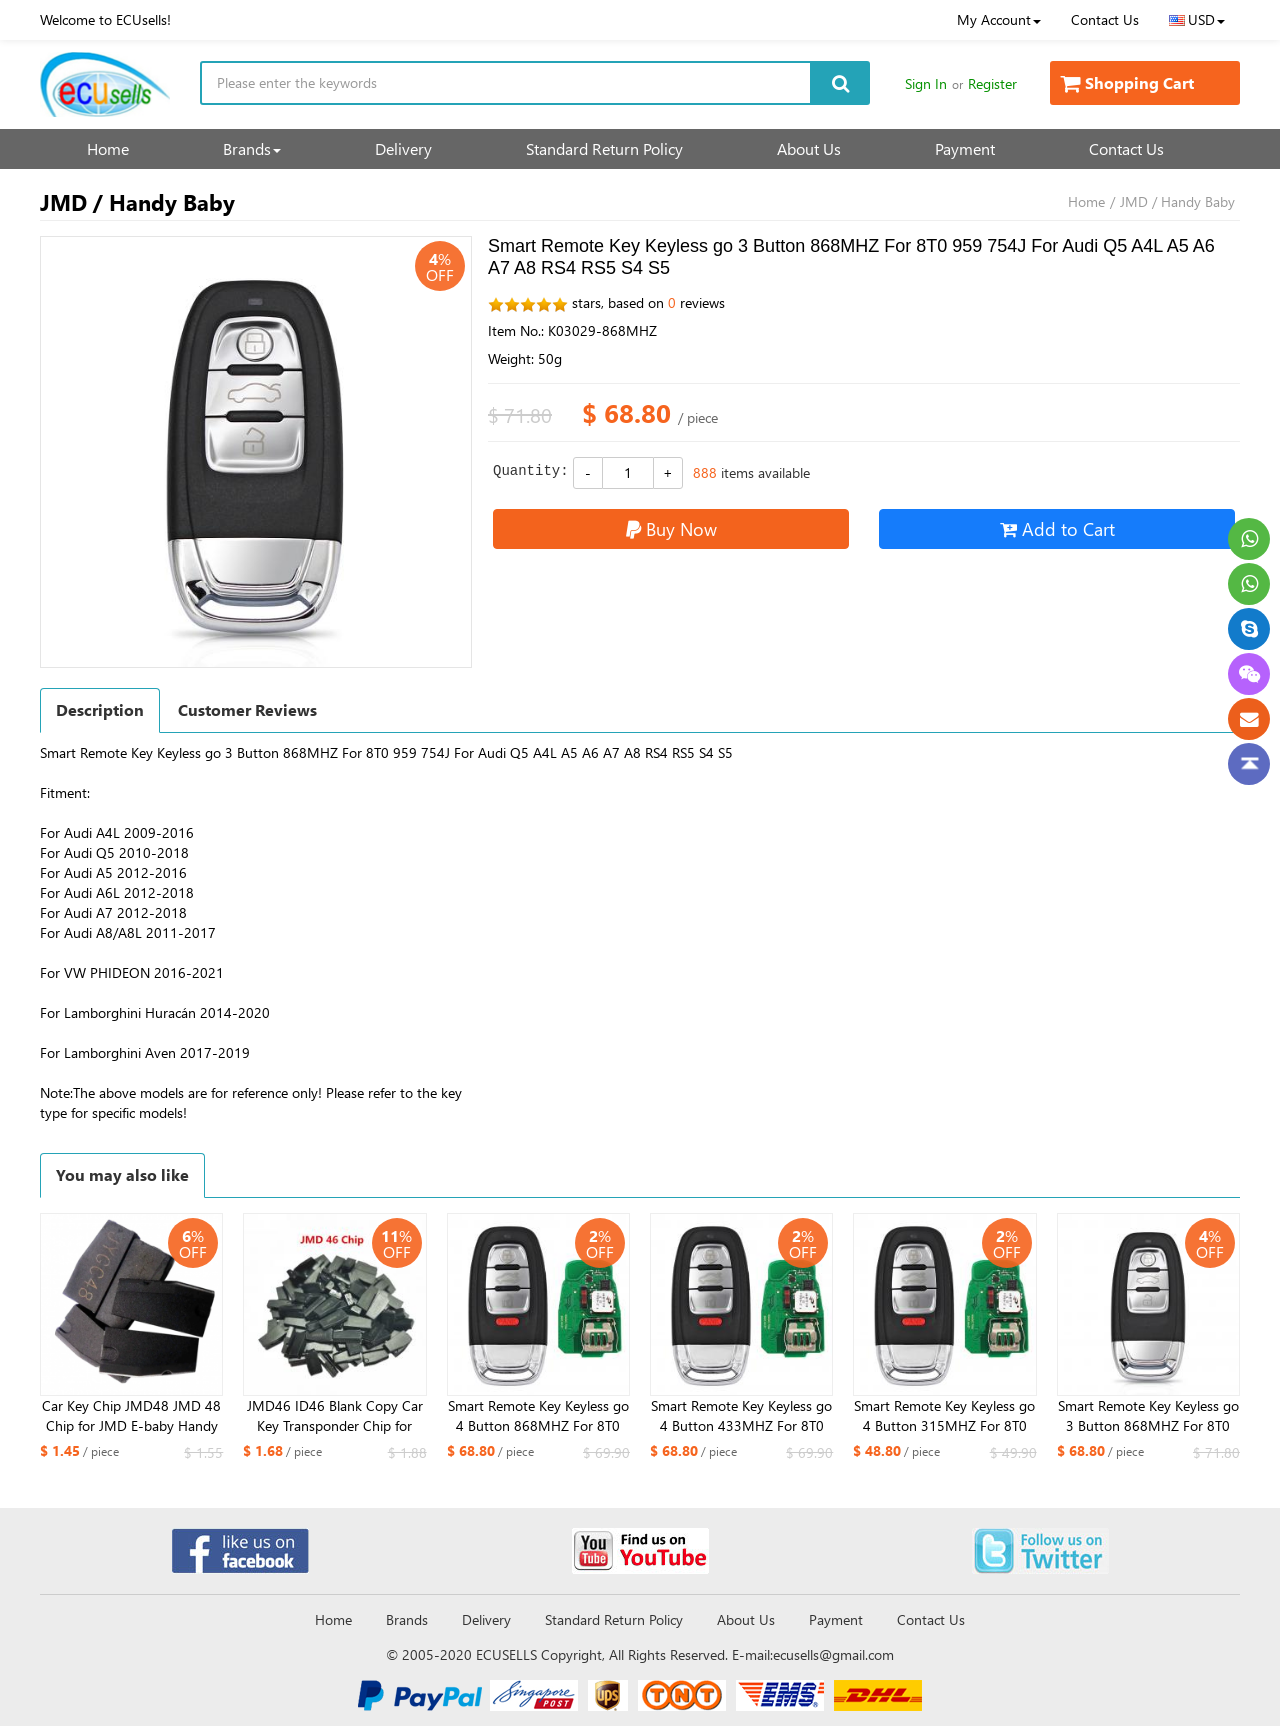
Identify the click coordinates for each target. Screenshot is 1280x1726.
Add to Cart (1057, 528)
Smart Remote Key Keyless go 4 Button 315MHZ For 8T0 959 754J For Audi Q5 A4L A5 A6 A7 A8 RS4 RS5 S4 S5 (944, 1416)
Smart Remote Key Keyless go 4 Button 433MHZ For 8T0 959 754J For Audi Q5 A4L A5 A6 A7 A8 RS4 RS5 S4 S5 (741, 1416)
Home (108, 148)
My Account (999, 19)
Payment (965, 148)
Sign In (926, 83)
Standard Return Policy (604, 148)
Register (992, 83)
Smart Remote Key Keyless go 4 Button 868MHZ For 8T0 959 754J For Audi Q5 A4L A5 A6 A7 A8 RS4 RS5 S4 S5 (538, 1416)
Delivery (403, 148)
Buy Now (671, 528)
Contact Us (1105, 19)
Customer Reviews (247, 709)
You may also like (122, 1174)
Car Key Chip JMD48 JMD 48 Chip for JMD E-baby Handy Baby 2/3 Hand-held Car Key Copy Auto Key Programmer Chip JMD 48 (131, 1416)
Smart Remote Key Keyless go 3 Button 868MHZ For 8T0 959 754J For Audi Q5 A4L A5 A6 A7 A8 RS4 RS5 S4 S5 (1148, 1416)
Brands (252, 148)
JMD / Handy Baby (1177, 201)
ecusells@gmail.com (833, 1654)
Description (100, 709)
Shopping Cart (1127, 82)
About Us (809, 148)
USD (1197, 19)
